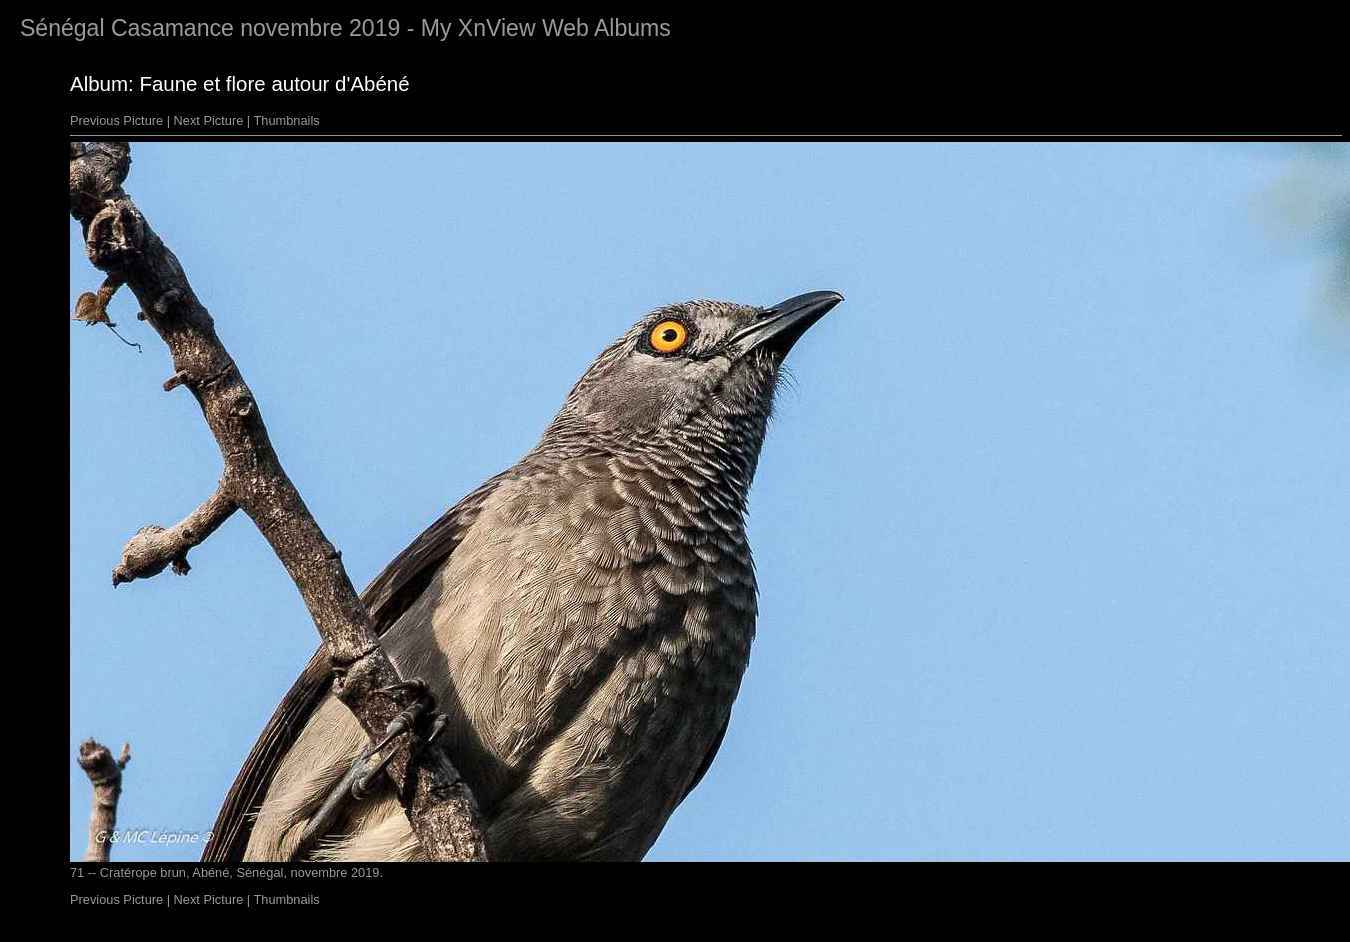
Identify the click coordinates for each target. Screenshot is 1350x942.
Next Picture (209, 120)
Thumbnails (287, 120)
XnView (497, 28)
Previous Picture (116, 120)
